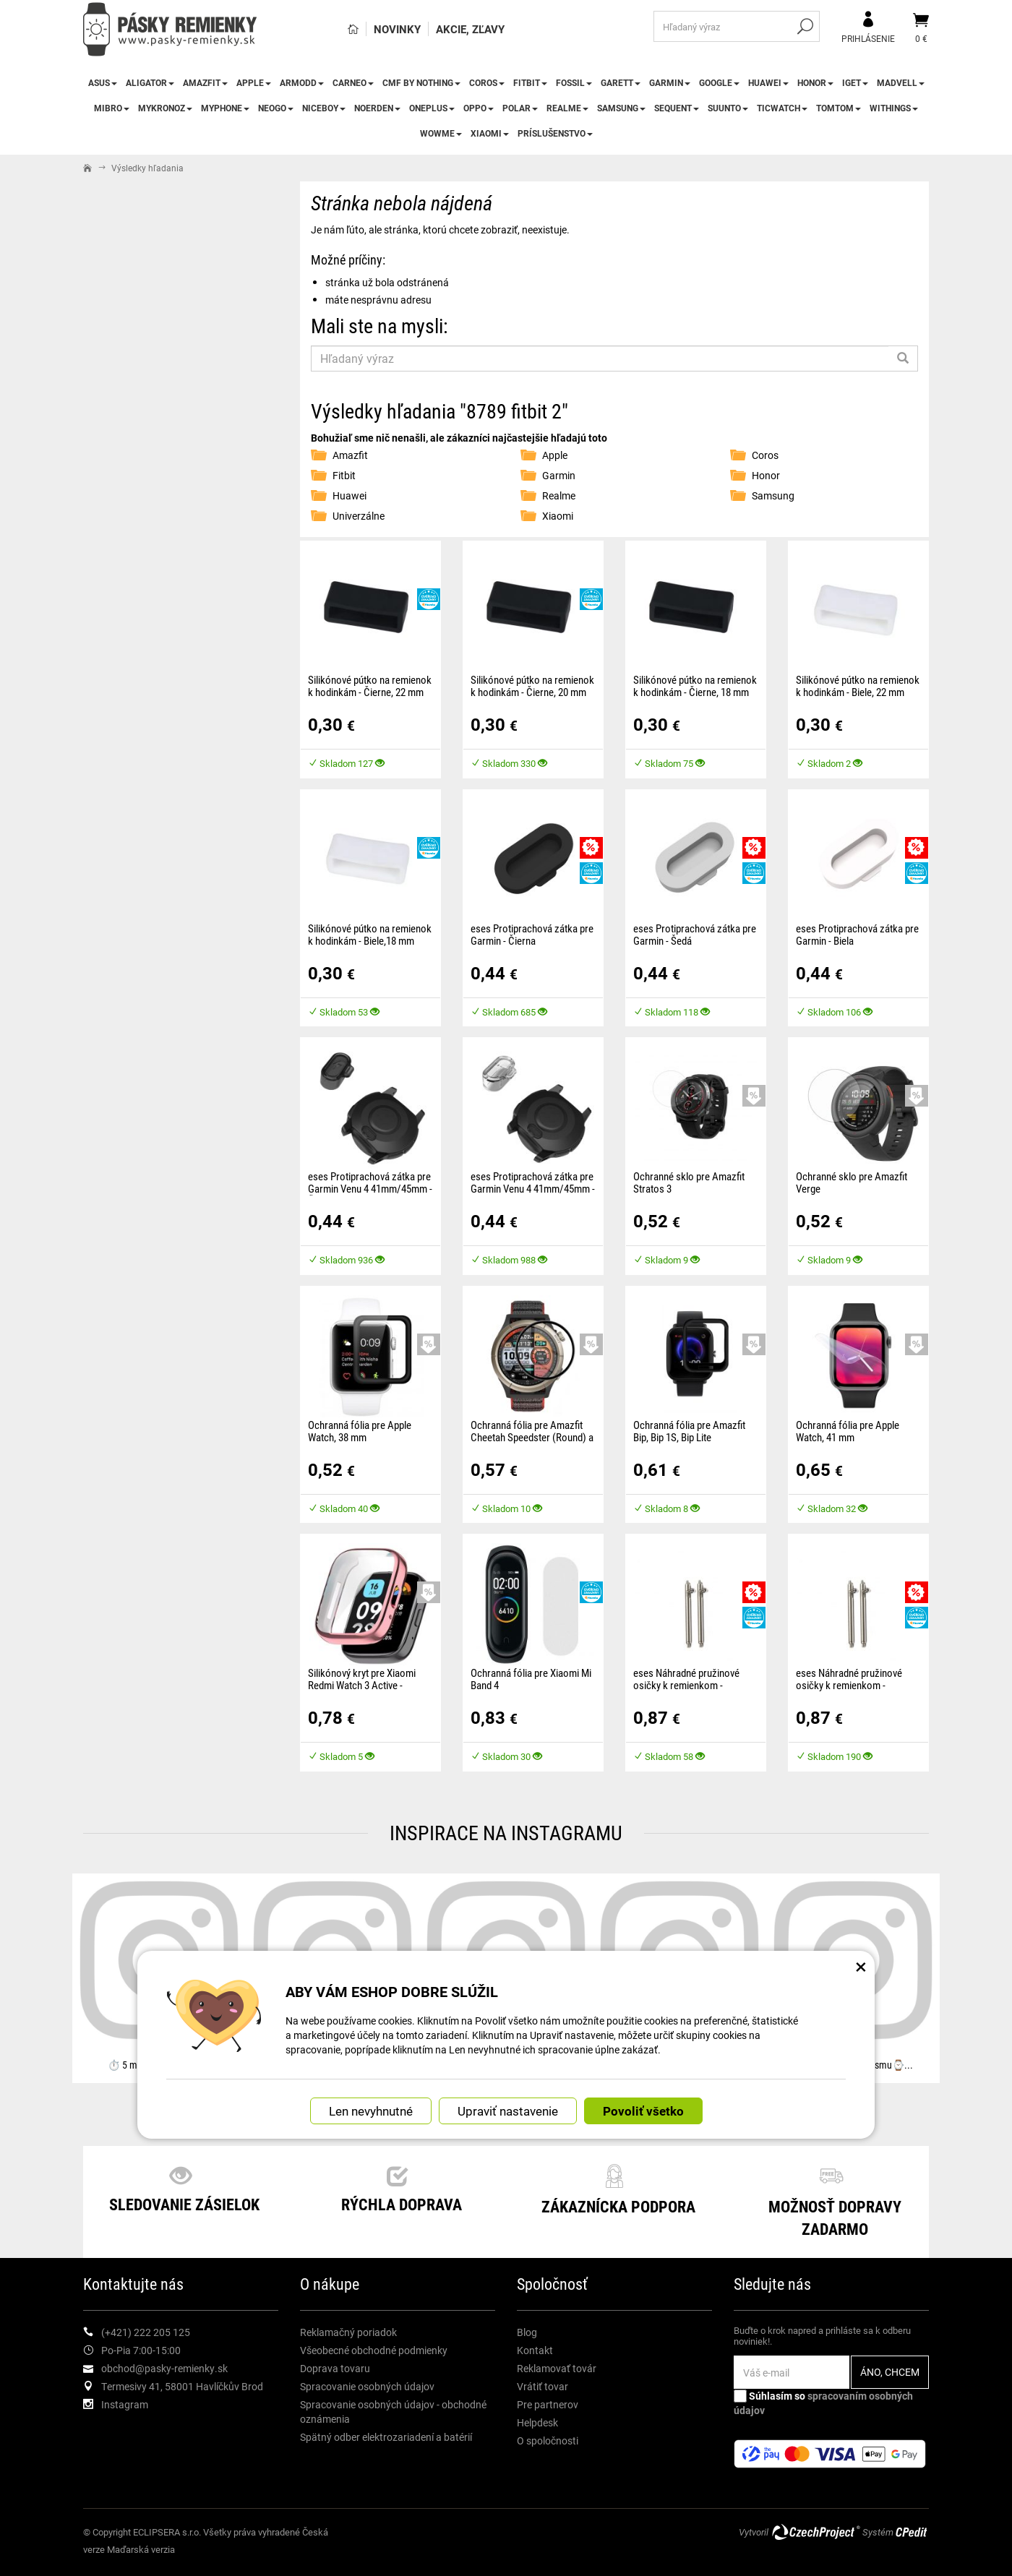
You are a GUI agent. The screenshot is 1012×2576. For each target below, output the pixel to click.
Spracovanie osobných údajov (367, 2386)
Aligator (150, 82)
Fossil (574, 82)
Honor (815, 82)
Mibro (111, 107)
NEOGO (275, 107)
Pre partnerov (547, 2404)
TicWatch (782, 107)
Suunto (728, 107)
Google (719, 82)
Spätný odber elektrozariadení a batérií (386, 2437)
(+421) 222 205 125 (145, 2332)
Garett (620, 82)
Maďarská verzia (141, 2549)
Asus (102, 82)
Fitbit (530, 82)
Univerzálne (359, 516)
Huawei (768, 82)
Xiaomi (490, 133)
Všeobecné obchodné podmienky (373, 2350)
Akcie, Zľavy (470, 29)
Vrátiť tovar (542, 2386)
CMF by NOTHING (421, 82)
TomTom (838, 107)
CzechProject (815, 2532)
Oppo (478, 107)
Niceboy (324, 107)
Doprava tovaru (335, 2368)
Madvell (901, 82)
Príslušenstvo (555, 133)
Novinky (397, 29)
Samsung (621, 107)
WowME (441, 133)
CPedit (912, 2532)
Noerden (377, 107)
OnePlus (432, 107)
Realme (567, 107)
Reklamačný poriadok (348, 2332)
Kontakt (535, 2350)
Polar (520, 107)
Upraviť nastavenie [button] (508, 2110)
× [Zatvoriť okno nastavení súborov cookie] (861, 1965)
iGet (855, 82)
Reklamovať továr (556, 2368)
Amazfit (205, 82)
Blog (527, 2332)
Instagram (124, 2404)
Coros (487, 82)
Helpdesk (537, 2422)
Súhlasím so (823, 2403)
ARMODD (302, 82)
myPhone (225, 107)
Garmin (669, 82)
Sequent (676, 107)
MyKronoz (165, 107)
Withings (894, 107)
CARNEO (353, 82)
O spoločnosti (547, 2440)
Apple (253, 82)
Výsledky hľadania (147, 167)
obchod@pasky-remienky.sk (164, 2368)
